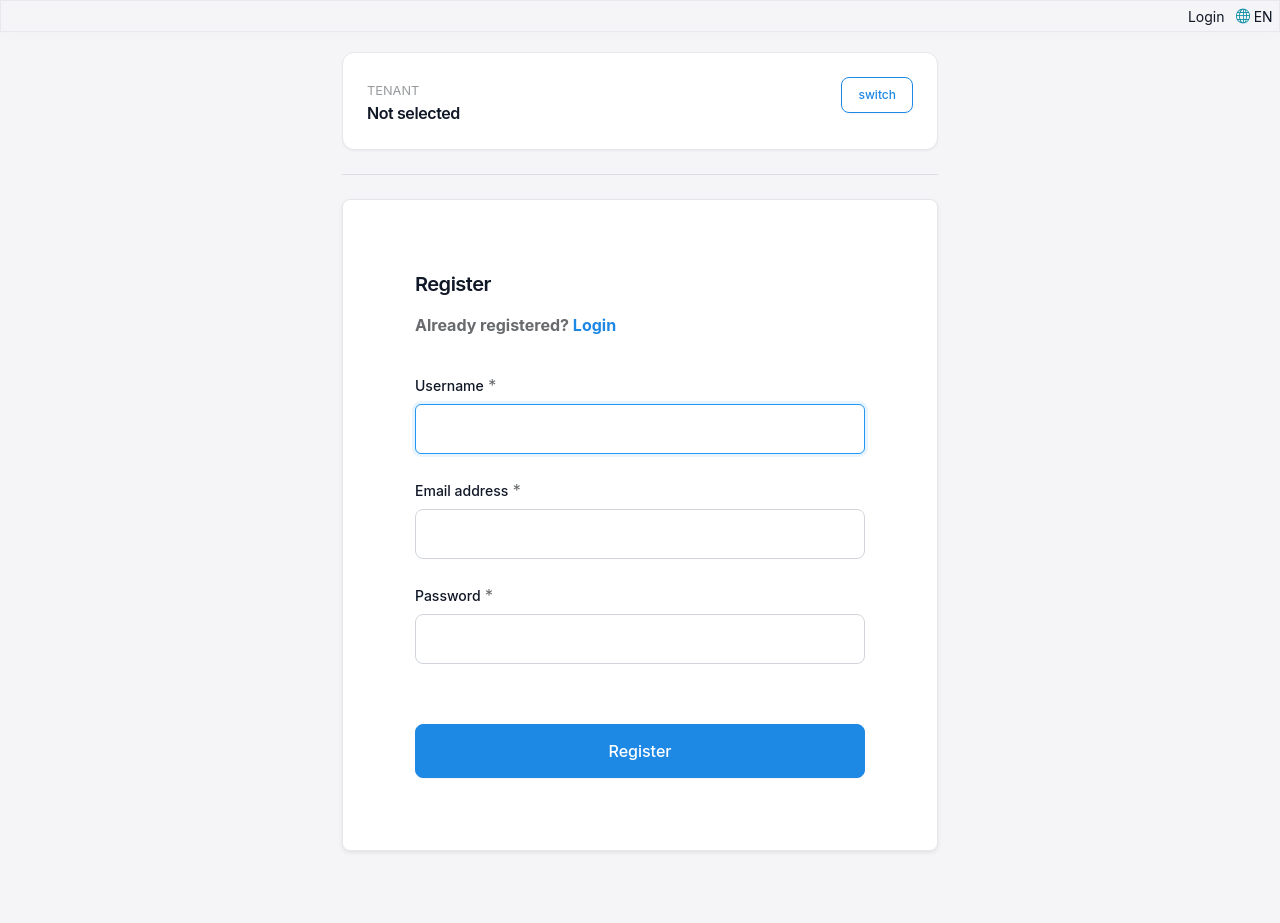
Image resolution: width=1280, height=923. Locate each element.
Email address (461, 490)
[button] (1254, 16)
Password (448, 595)
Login (594, 325)
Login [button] (1206, 16)
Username (449, 385)
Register (640, 751)
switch (877, 94)
